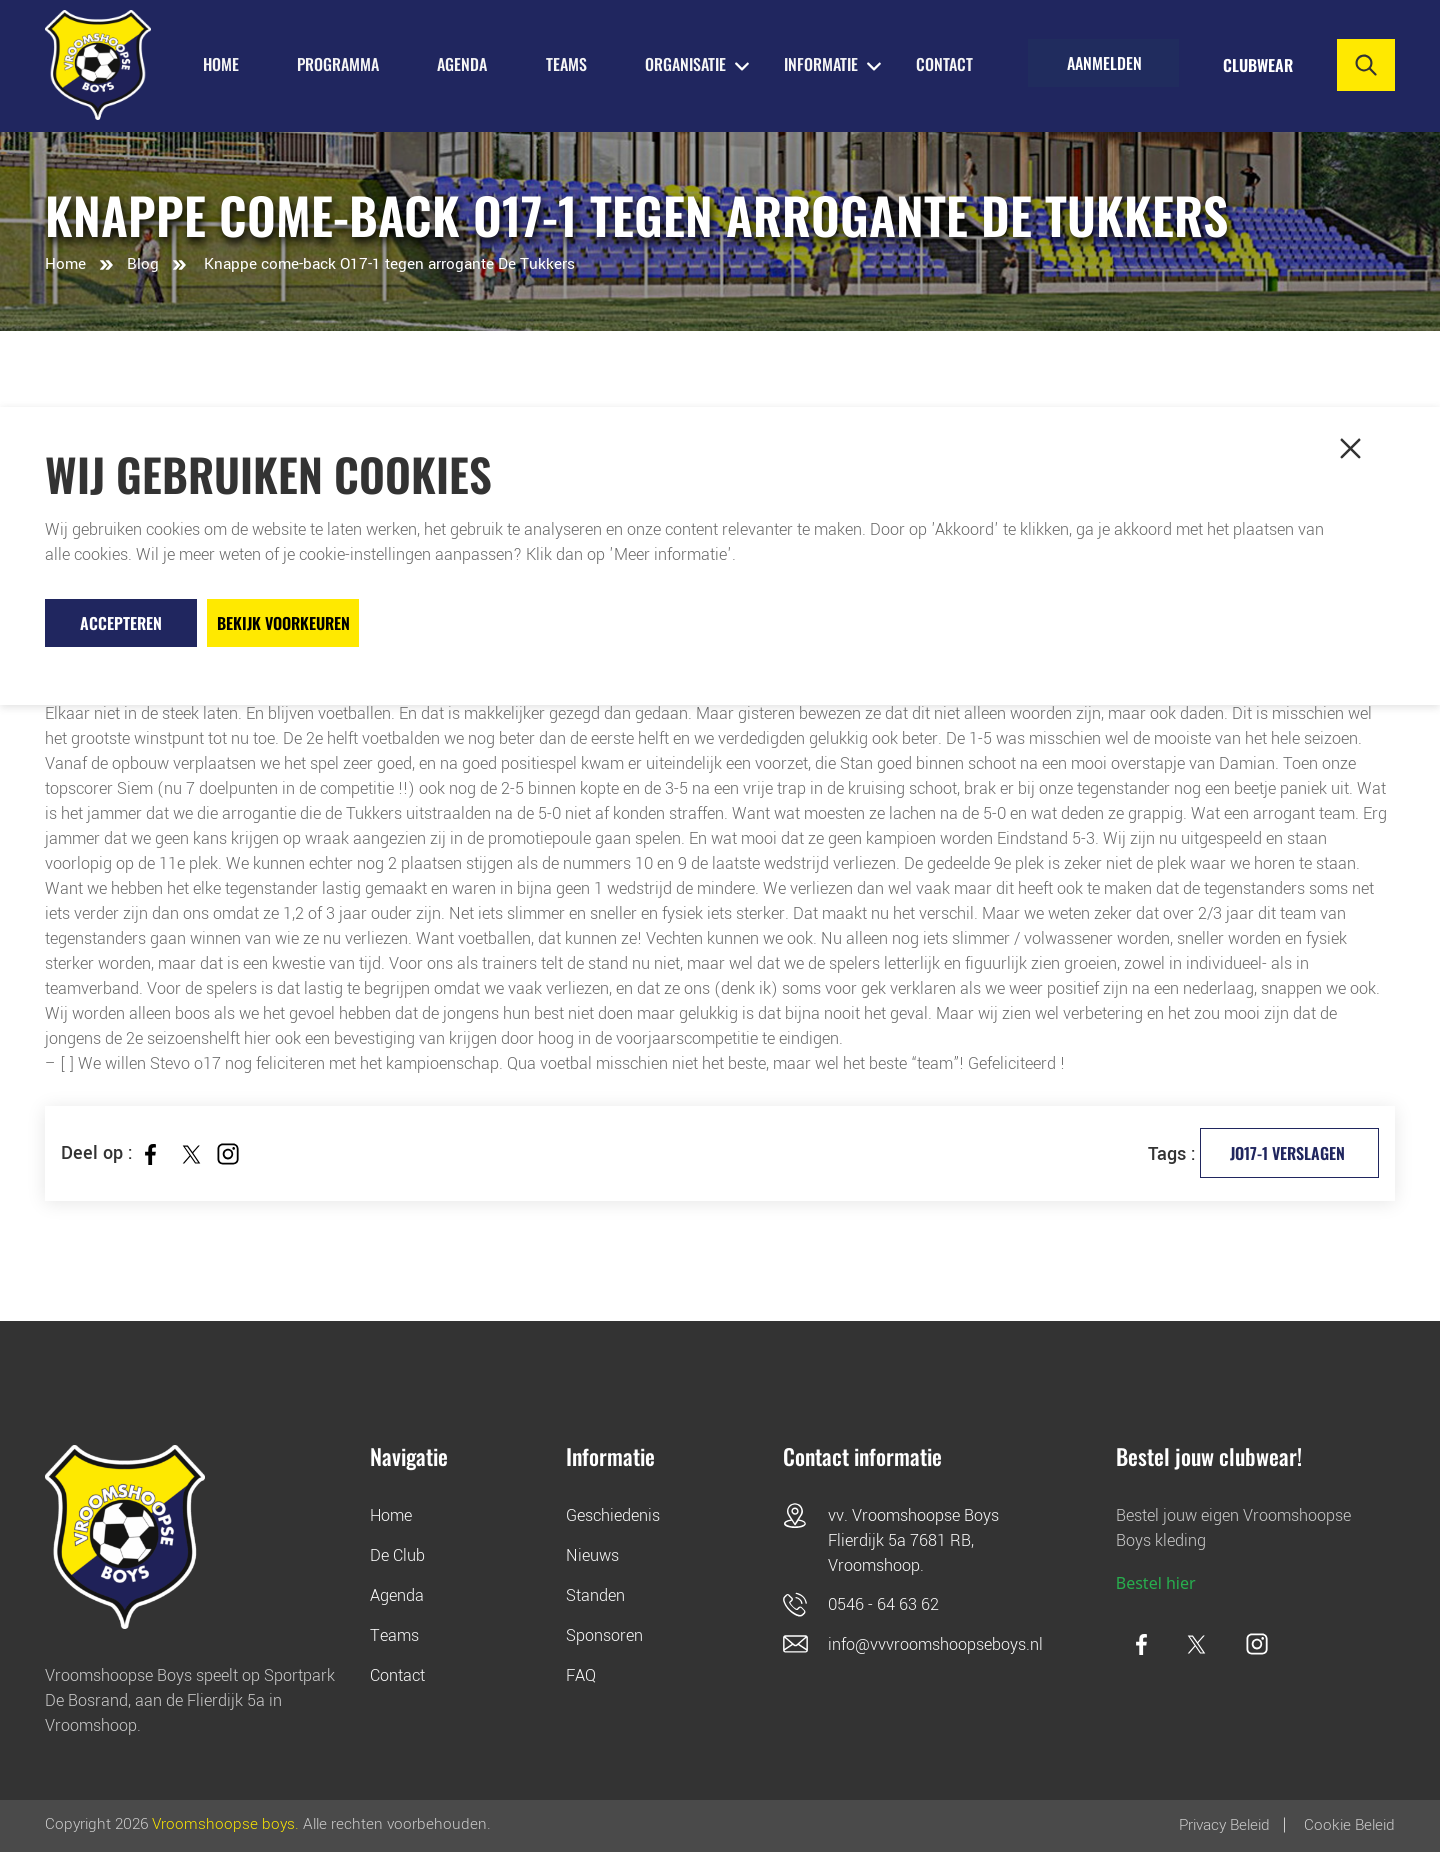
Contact (944, 64)
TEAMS (566, 64)
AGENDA (462, 64)
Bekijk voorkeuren (283, 623)
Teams (394, 1635)
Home (65, 264)
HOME (221, 64)
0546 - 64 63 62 (883, 1604)
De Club (397, 1555)
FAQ (581, 1675)
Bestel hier (1156, 1583)
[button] (1350, 448)
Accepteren (121, 623)
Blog (143, 264)
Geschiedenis (613, 1515)
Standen (595, 1595)
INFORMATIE (821, 64)
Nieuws (592, 1555)
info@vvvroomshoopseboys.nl (935, 1644)
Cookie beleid (1349, 1825)
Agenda (397, 1595)
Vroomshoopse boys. (225, 1825)
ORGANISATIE (685, 64)
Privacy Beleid (1224, 1825)
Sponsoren (604, 1635)
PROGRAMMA (338, 64)
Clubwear (1257, 65)
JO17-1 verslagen (1286, 1153)
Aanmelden (1104, 65)
